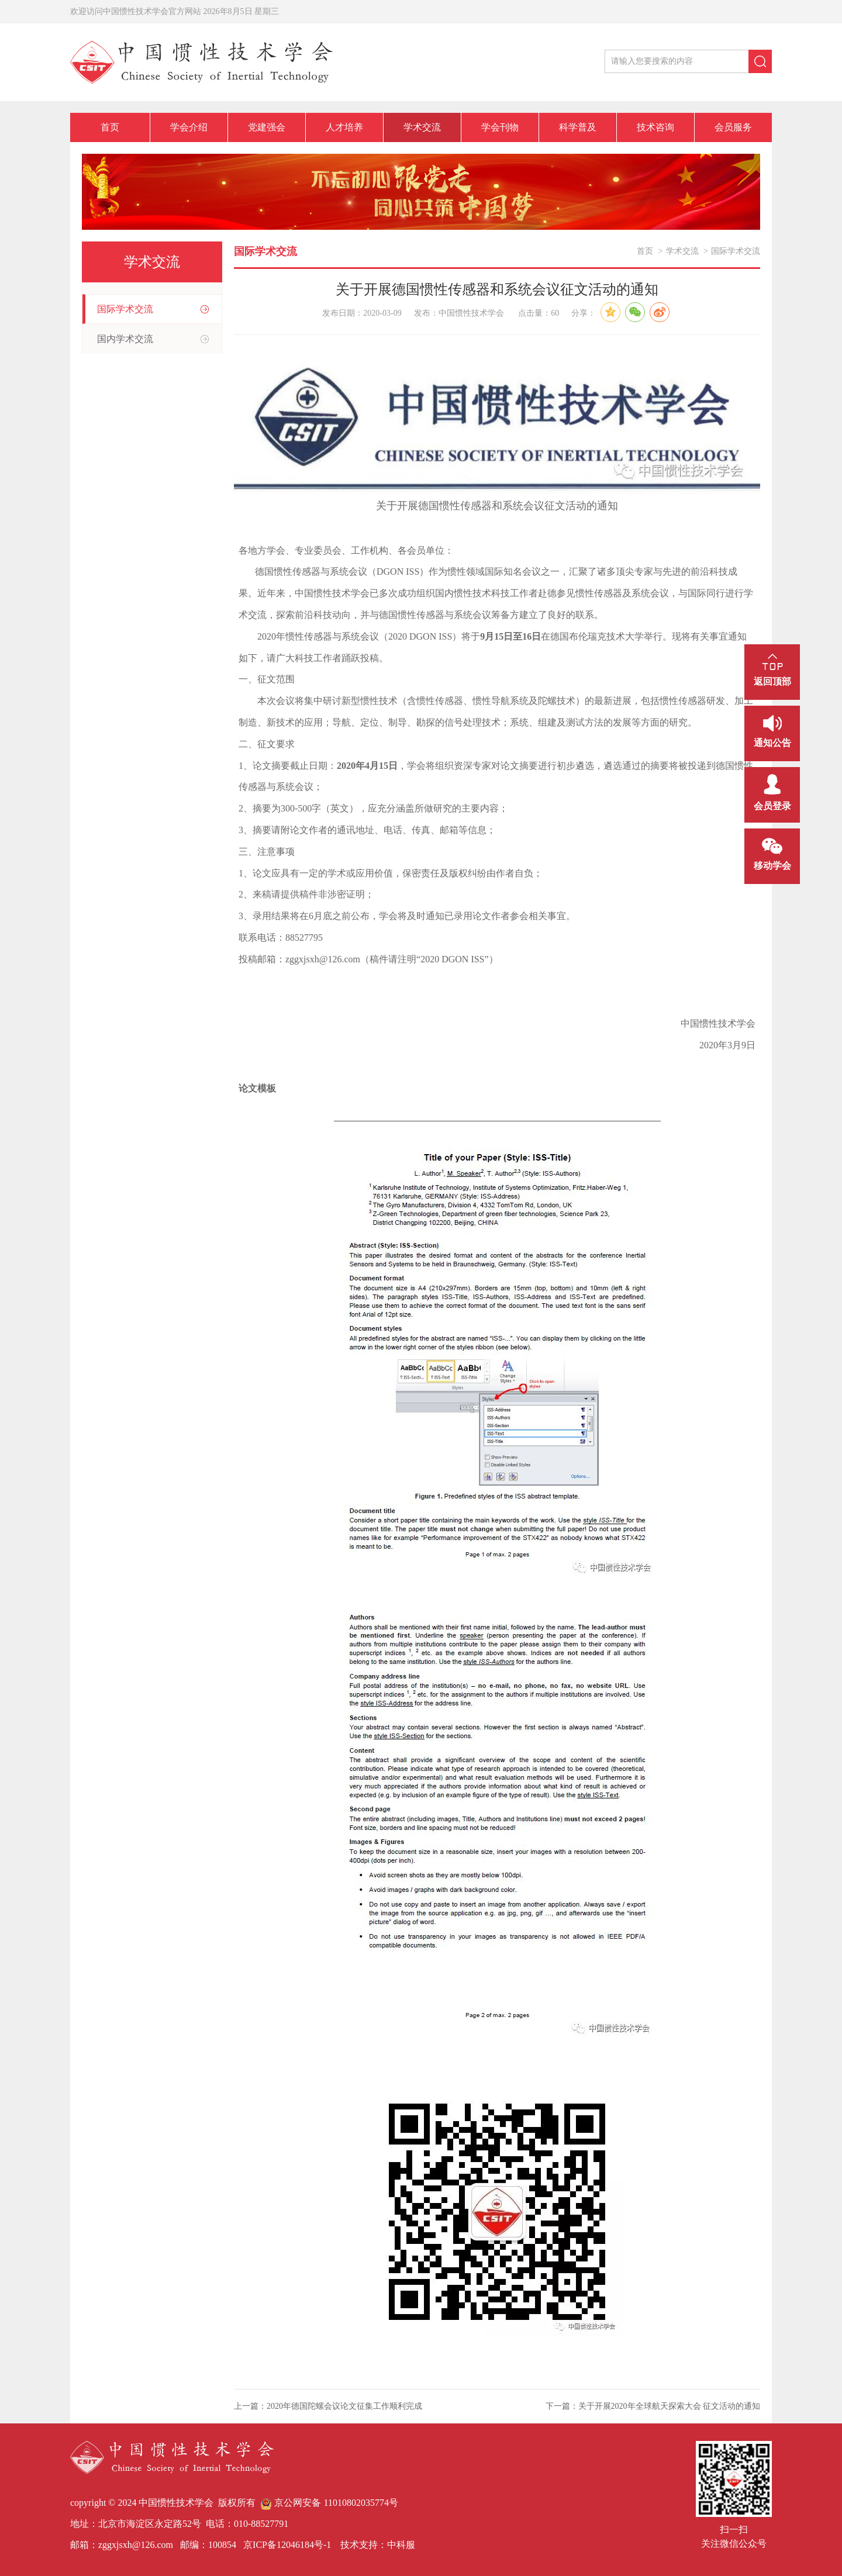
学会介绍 (189, 127)
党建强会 (266, 127)
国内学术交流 (125, 339)
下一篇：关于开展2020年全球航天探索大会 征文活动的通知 (653, 2406)
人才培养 (344, 127)
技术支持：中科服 (377, 2545)
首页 (110, 127)
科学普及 (577, 127)
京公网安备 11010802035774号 (329, 2503)
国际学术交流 (125, 309)
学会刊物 (500, 127)
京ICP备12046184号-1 (286, 2545)
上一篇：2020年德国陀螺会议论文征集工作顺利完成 (328, 2406)
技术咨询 (655, 127)
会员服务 (733, 127)
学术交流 (422, 127)
